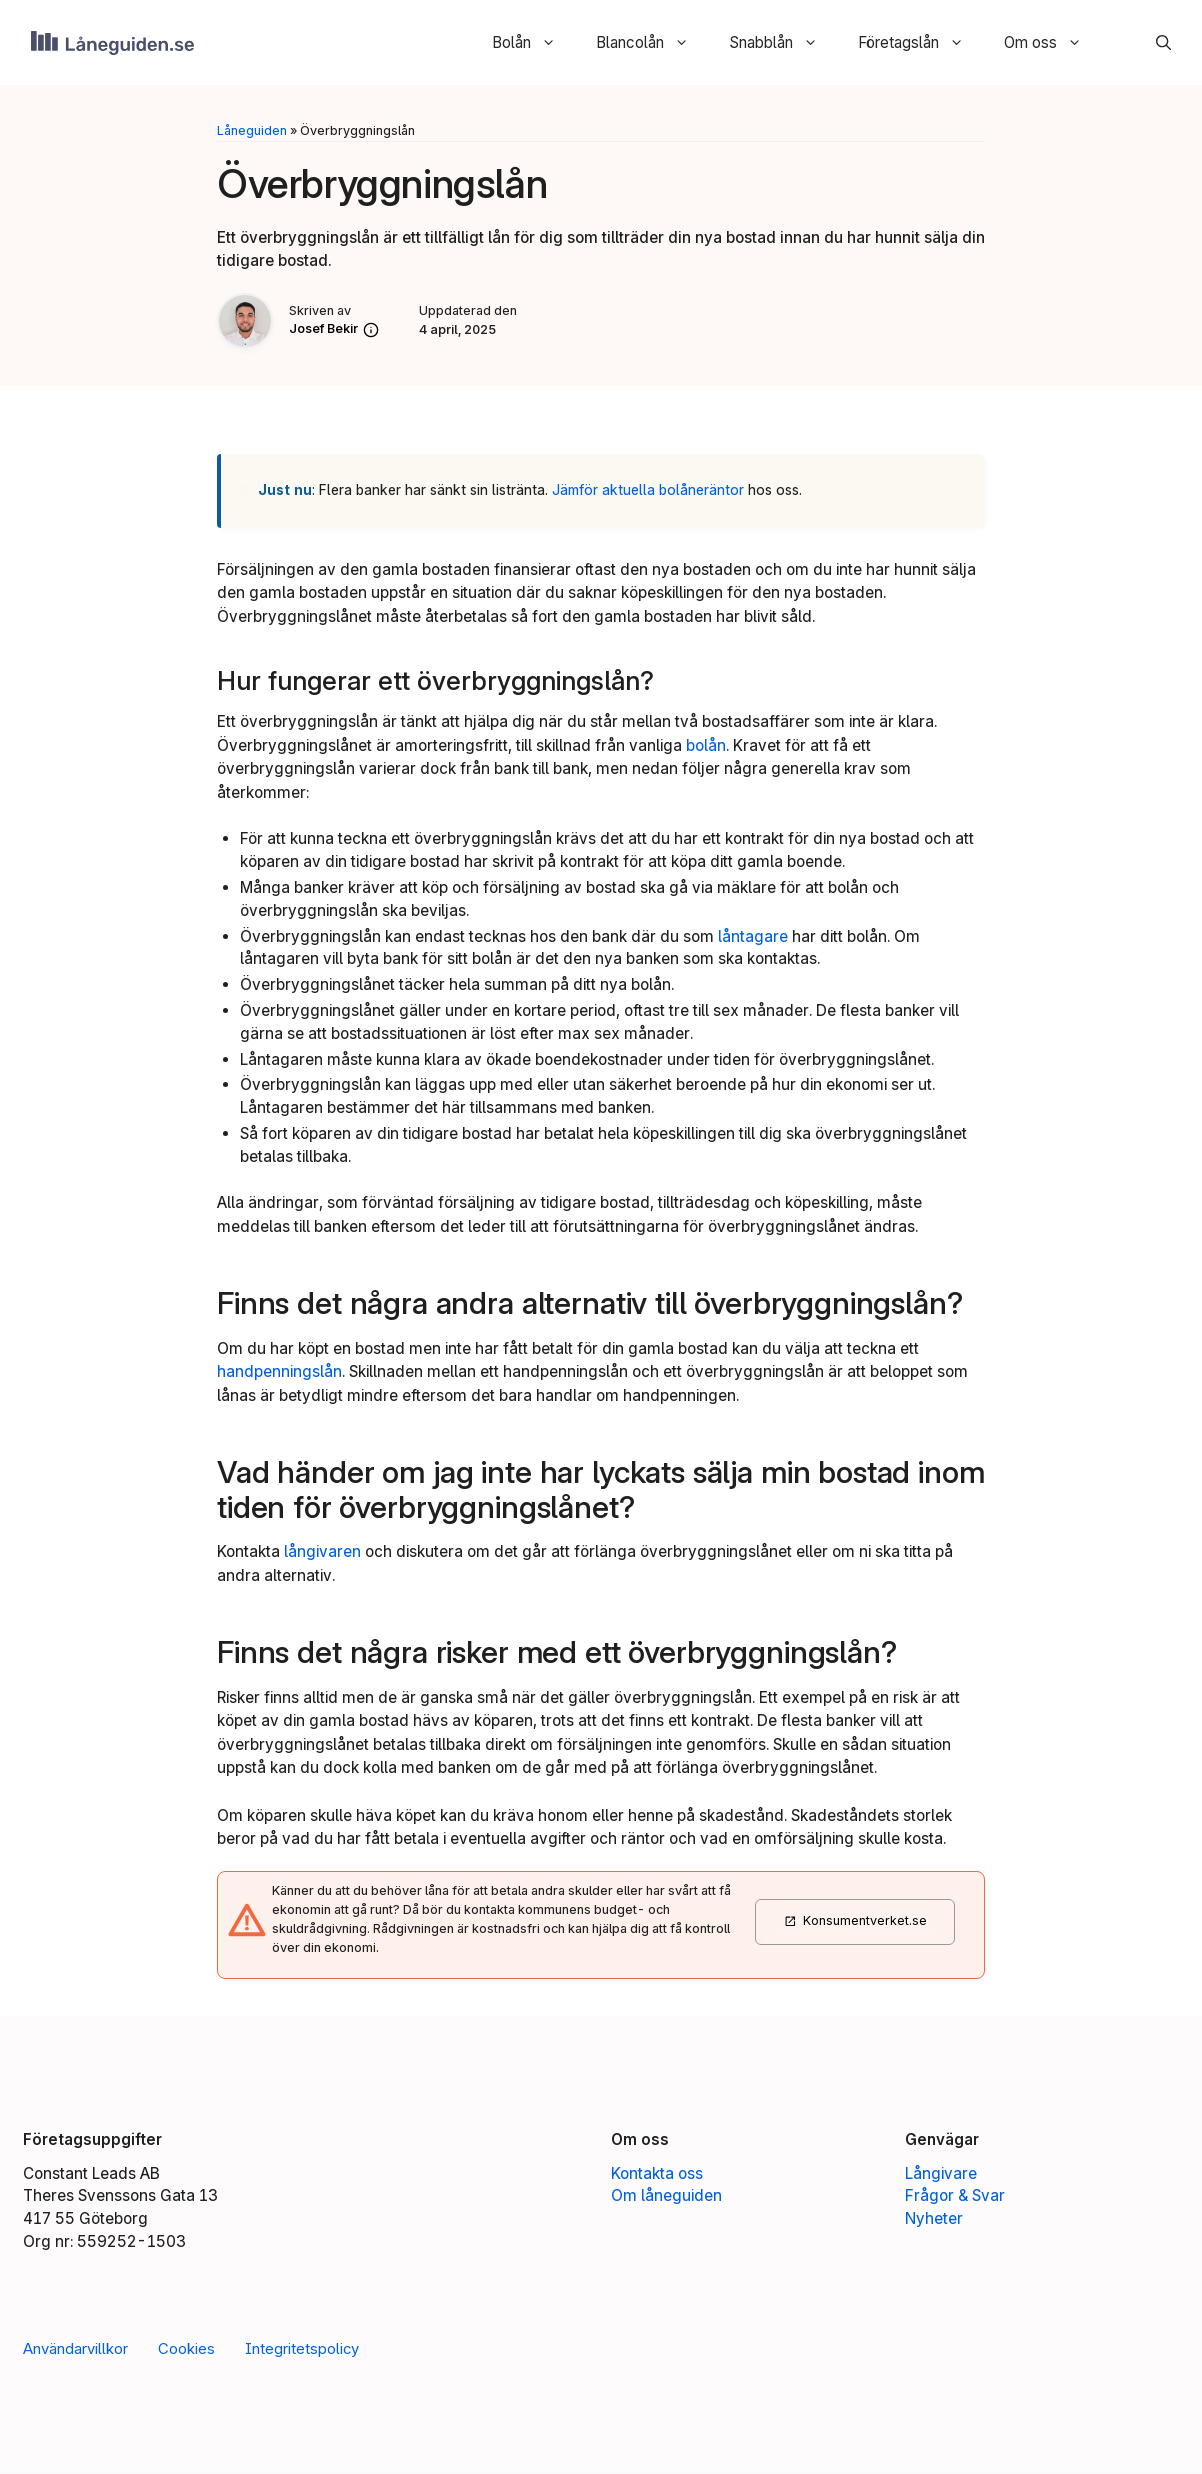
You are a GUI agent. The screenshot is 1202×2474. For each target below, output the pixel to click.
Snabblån (782, 43)
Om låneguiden (666, 2197)
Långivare (941, 2175)
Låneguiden (252, 132)
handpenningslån (279, 1373)
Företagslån (920, 43)
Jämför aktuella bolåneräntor (648, 492)
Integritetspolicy (302, 2351)
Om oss (1053, 43)
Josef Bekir (323, 330)
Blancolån (651, 43)
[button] (1152, 43)
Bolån (533, 43)
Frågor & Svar (955, 2197)
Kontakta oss (657, 2175)
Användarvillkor (75, 2351)
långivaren (322, 1553)
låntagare (753, 938)
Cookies (186, 2351)
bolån (706, 747)
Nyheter (934, 2220)
